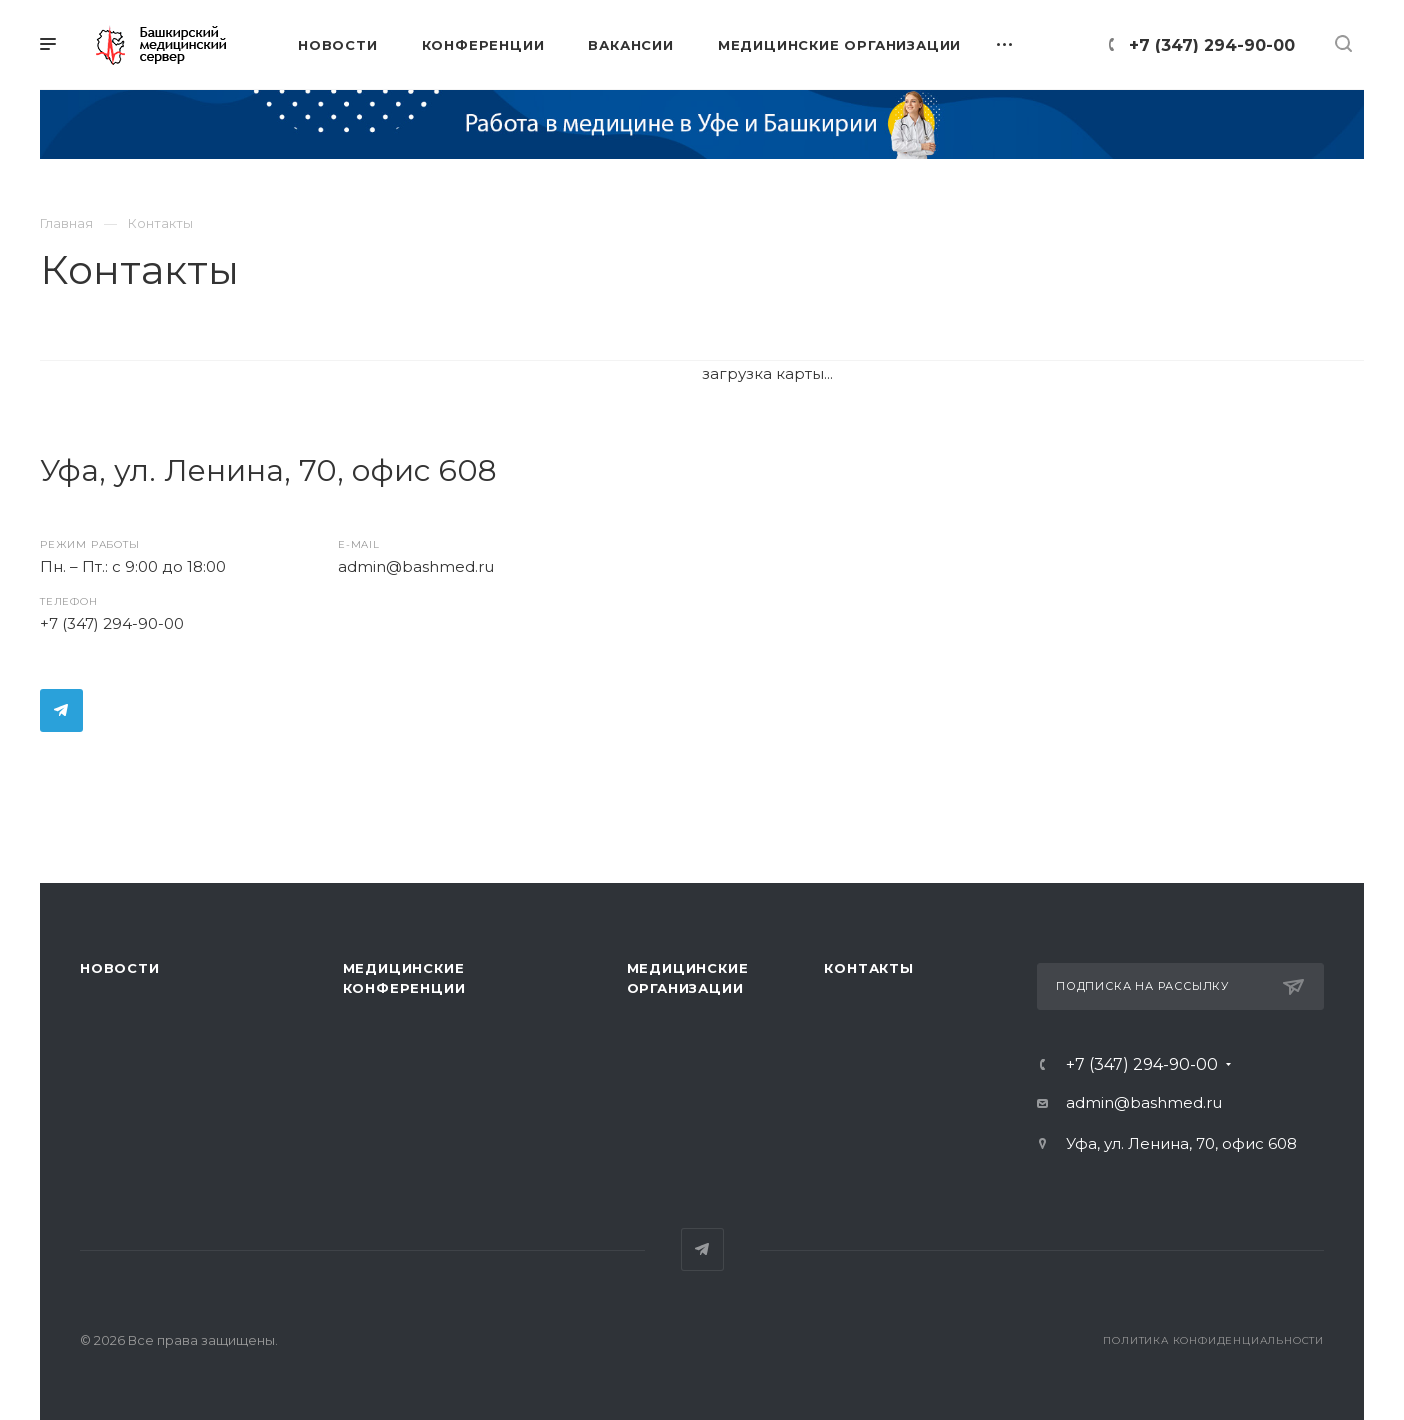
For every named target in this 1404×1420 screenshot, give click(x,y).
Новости (120, 968)
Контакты (868, 968)
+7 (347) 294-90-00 (1212, 45)
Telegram (61, 710)
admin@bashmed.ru (416, 566)
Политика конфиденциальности (1213, 1340)
